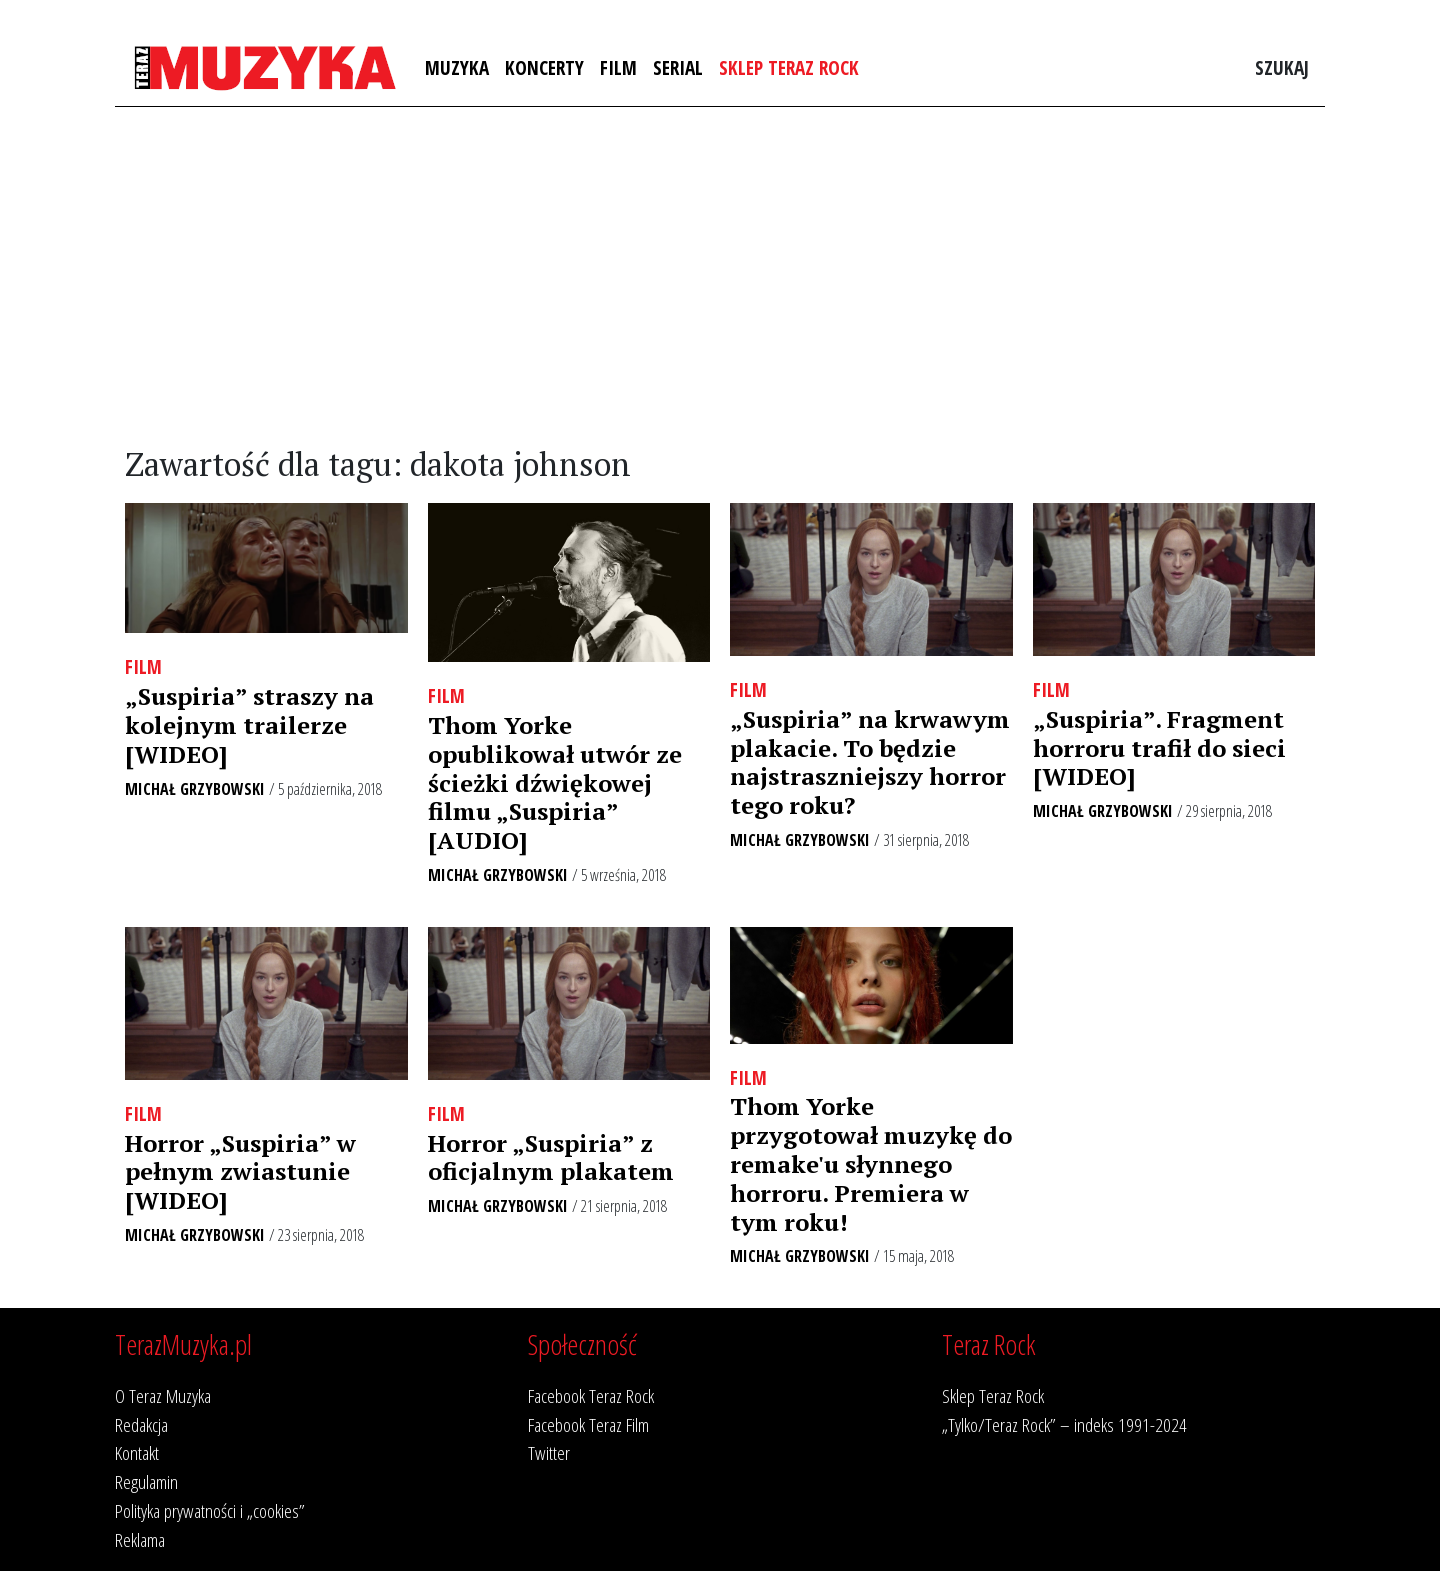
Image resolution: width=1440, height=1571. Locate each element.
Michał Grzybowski (195, 789)
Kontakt (137, 1452)
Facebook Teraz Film (588, 1424)
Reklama (140, 1539)
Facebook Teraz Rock (591, 1395)
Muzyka (457, 67)
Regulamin (146, 1481)
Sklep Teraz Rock (789, 67)
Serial (678, 67)
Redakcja (141, 1424)
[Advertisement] (720, 277)
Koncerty (544, 67)
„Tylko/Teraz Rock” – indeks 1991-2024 (1064, 1424)
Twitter (549, 1452)
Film (618, 67)
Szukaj (1282, 67)
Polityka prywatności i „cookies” (210, 1510)
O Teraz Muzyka (163, 1395)
